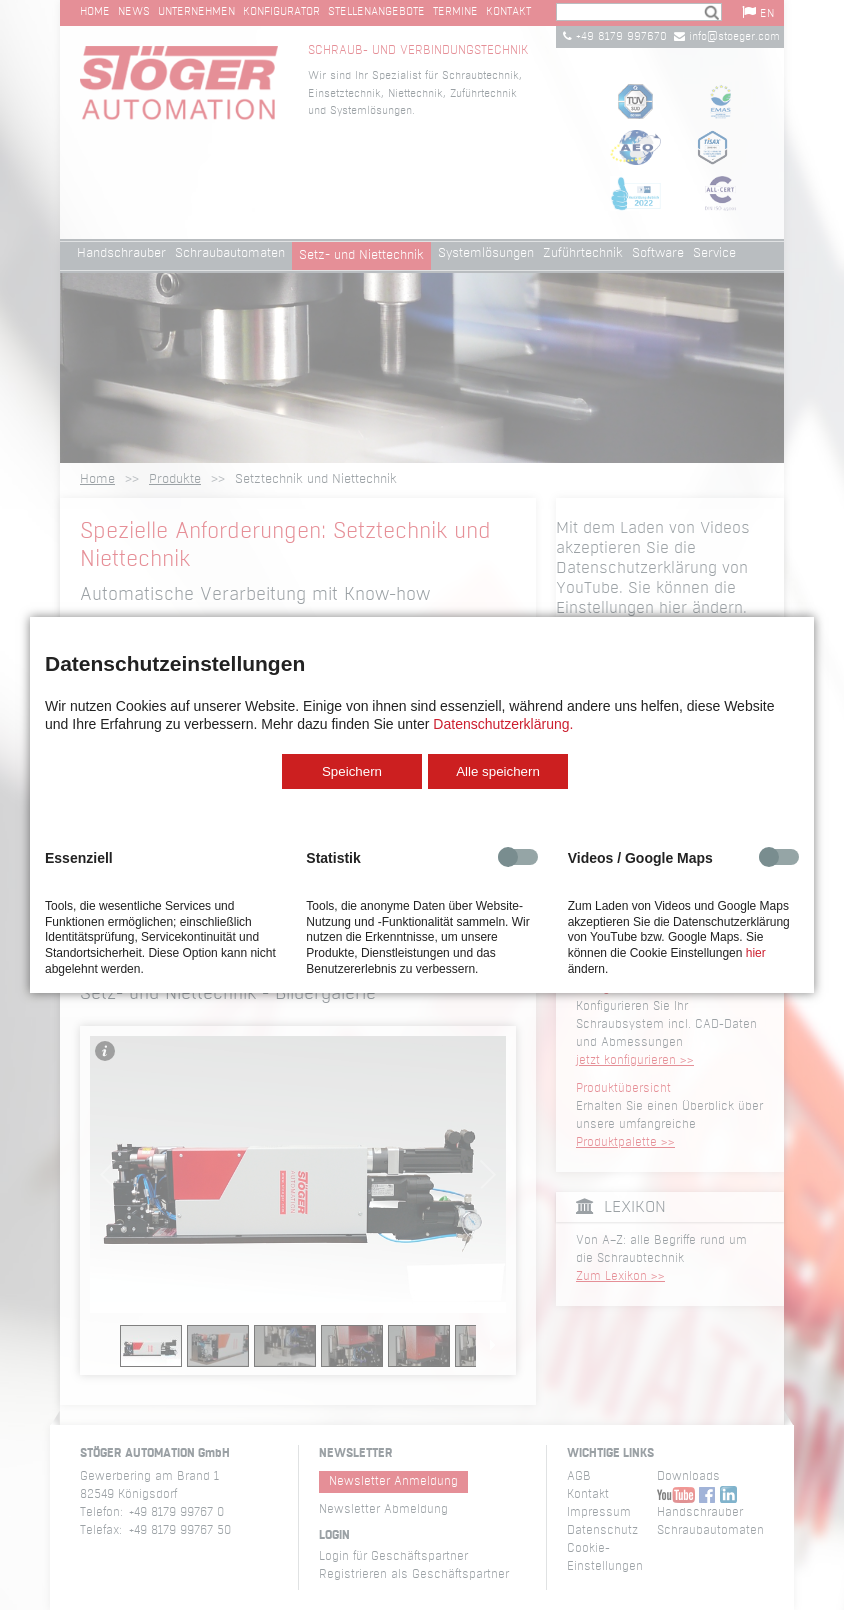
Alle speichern (498, 771)
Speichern (352, 771)
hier (756, 953)
